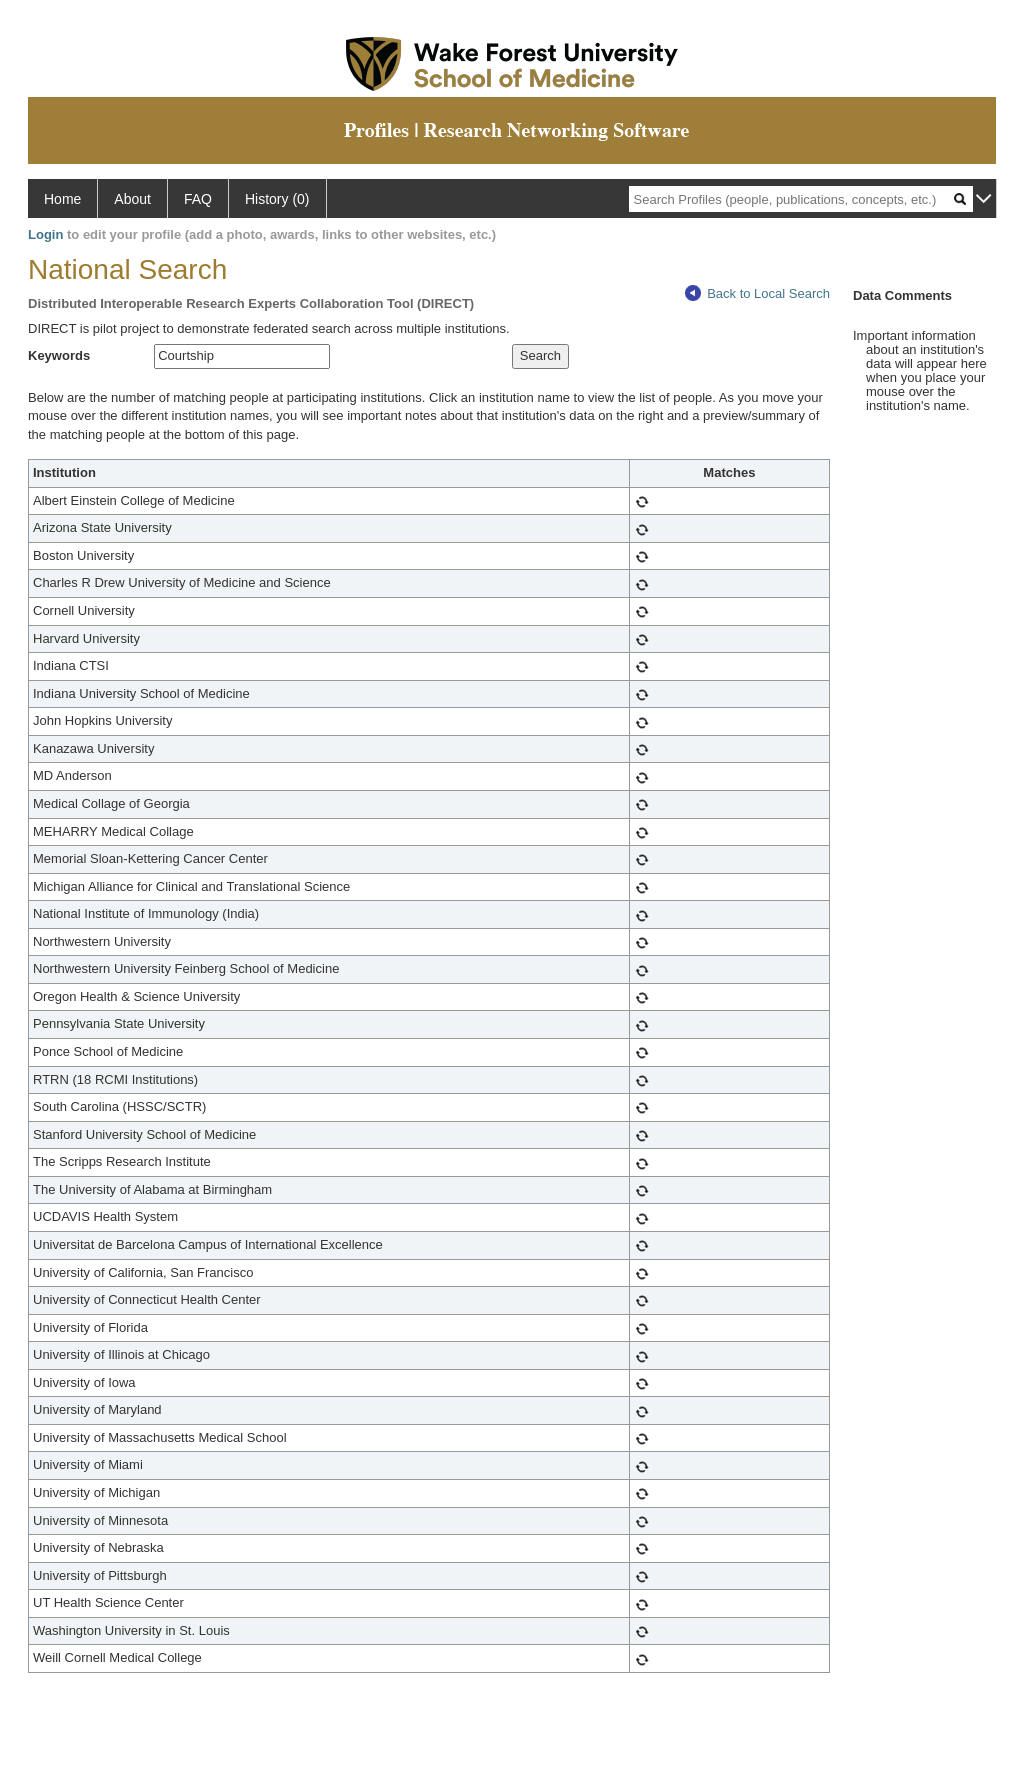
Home (62, 199)
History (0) (277, 199)
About (132, 199)
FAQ (198, 199)
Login (45, 234)
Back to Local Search (757, 293)
